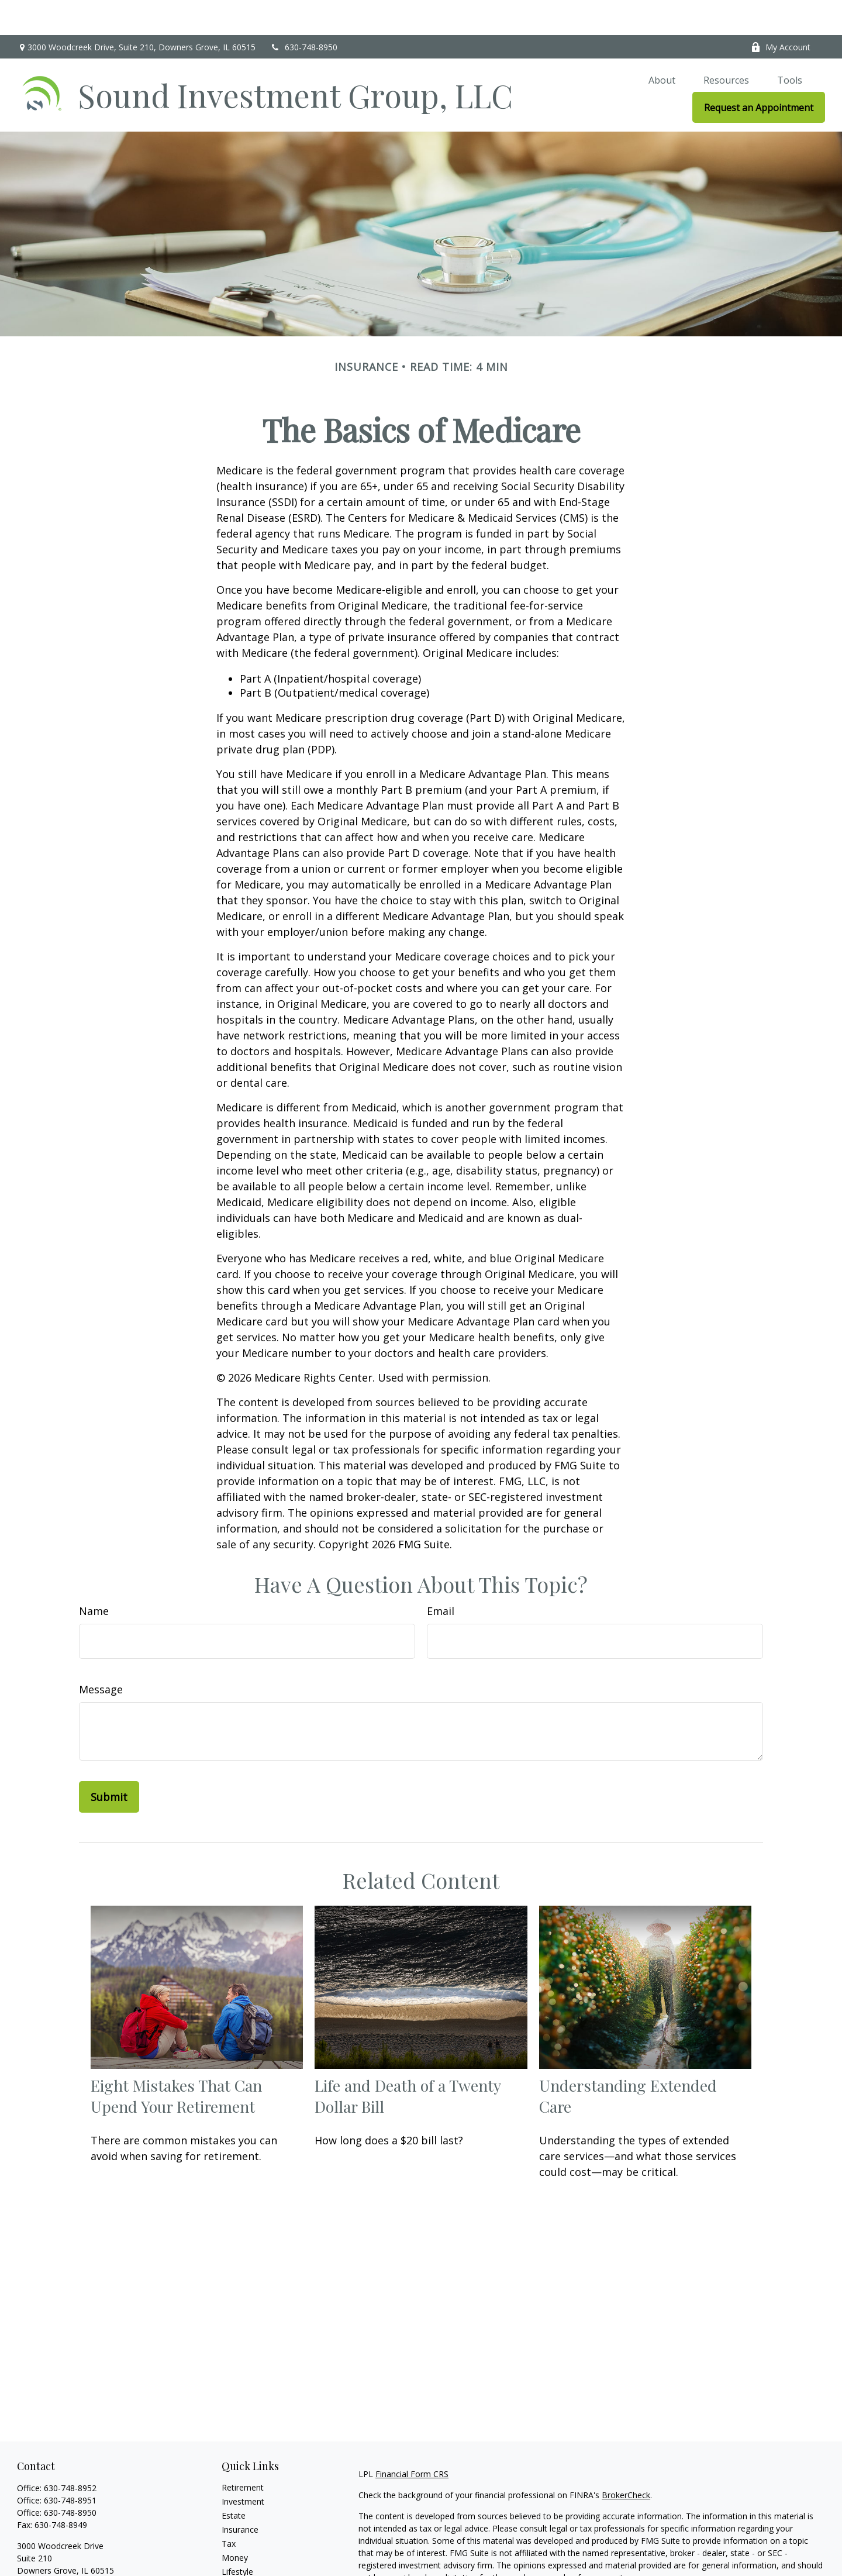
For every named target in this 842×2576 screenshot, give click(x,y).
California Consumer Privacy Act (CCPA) (744, 2563)
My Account (780, 12)
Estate (234, 2480)
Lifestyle (237, 2536)
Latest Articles (248, 2550)
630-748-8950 (303, 12)
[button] (662, 44)
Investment (243, 2466)
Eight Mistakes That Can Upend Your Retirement (176, 2061)
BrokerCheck (626, 2459)
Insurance (240, 2494)
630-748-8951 (70, 2465)
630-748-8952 (70, 2452)
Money (235, 2522)
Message (101, 1654)
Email (440, 1576)
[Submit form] (109, 1762)
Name (94, 1576)
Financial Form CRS (411, 2438)
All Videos (240, 2564)
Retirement (243, 2452)
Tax (229, 2508)
